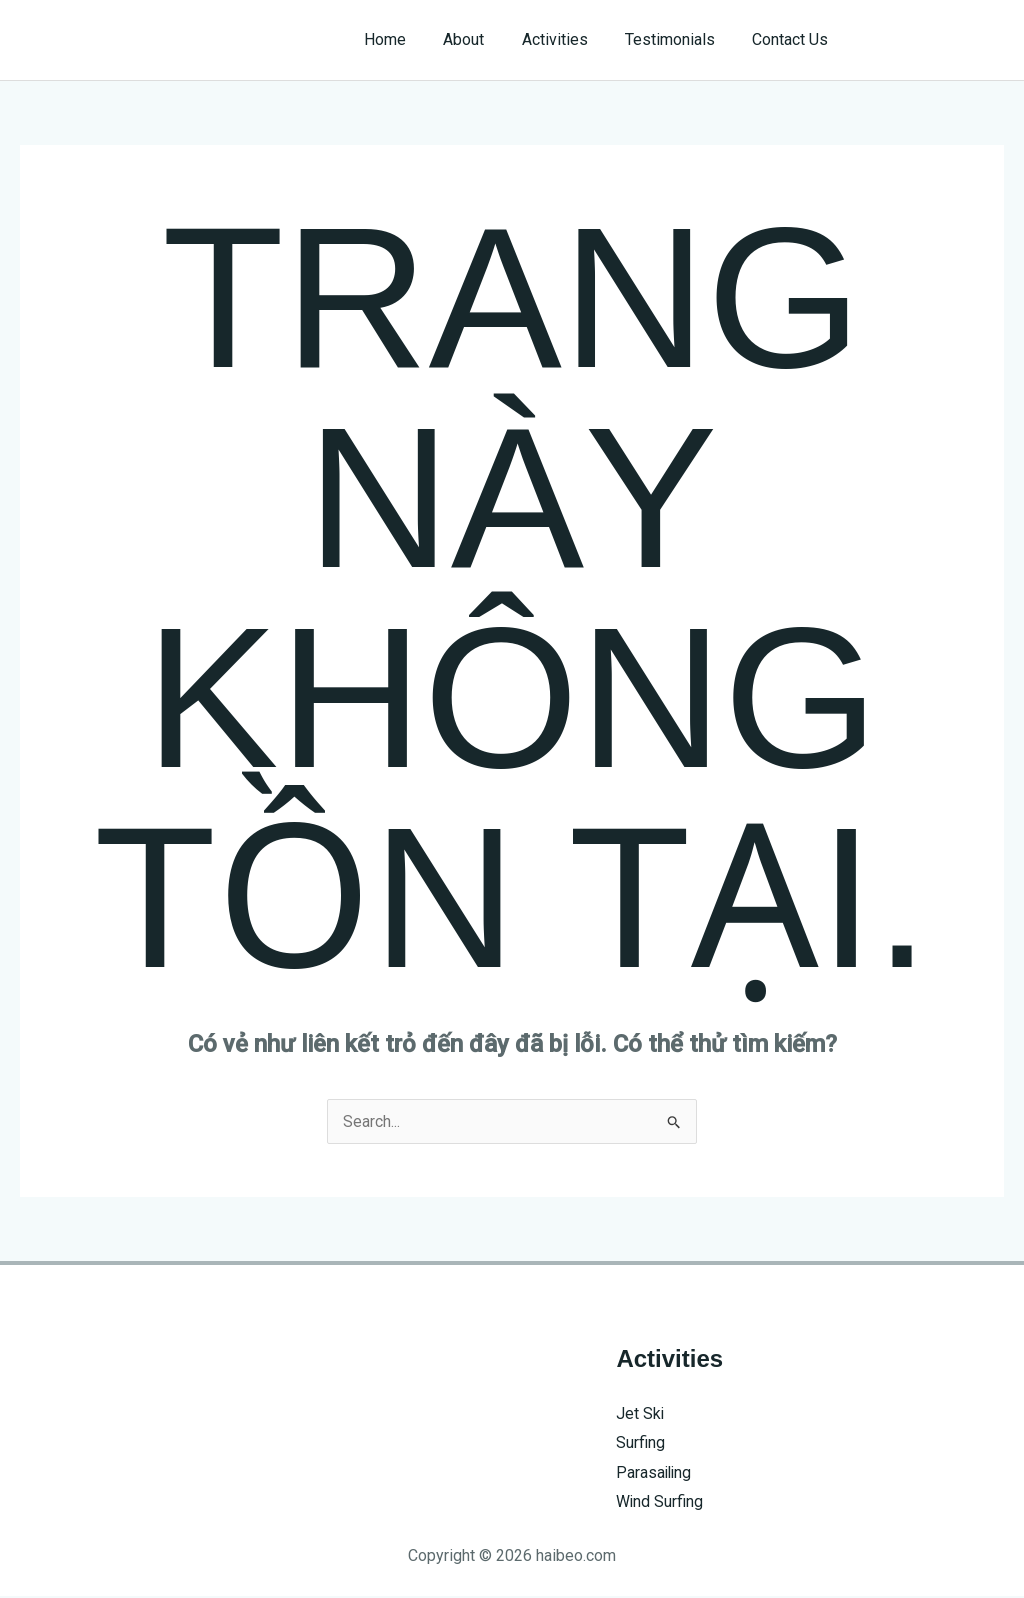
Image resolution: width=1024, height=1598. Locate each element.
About (482, 39)
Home (409, 39)
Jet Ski (640, 1413)
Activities (568, 39)
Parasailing (655, 1472)
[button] (935, 40)
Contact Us (793, 39)
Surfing (640, 1443)
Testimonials (678, 39)
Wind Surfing (660, 1502)
